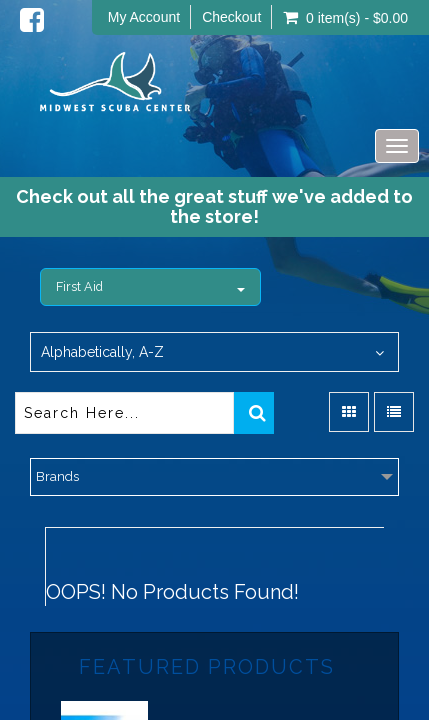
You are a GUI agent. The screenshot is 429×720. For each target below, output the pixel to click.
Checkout (231, 17)
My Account (144, 17)
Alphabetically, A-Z (102, 352)
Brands (57, 476)
